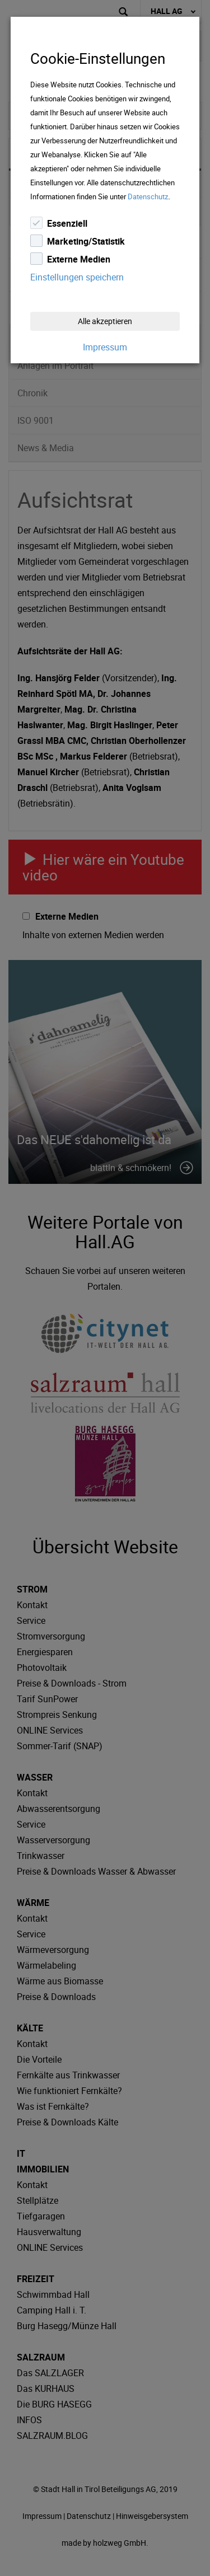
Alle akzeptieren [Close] (105, 321)
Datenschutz (148, 196)
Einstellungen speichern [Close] (77, 277)
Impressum (105, 347)
